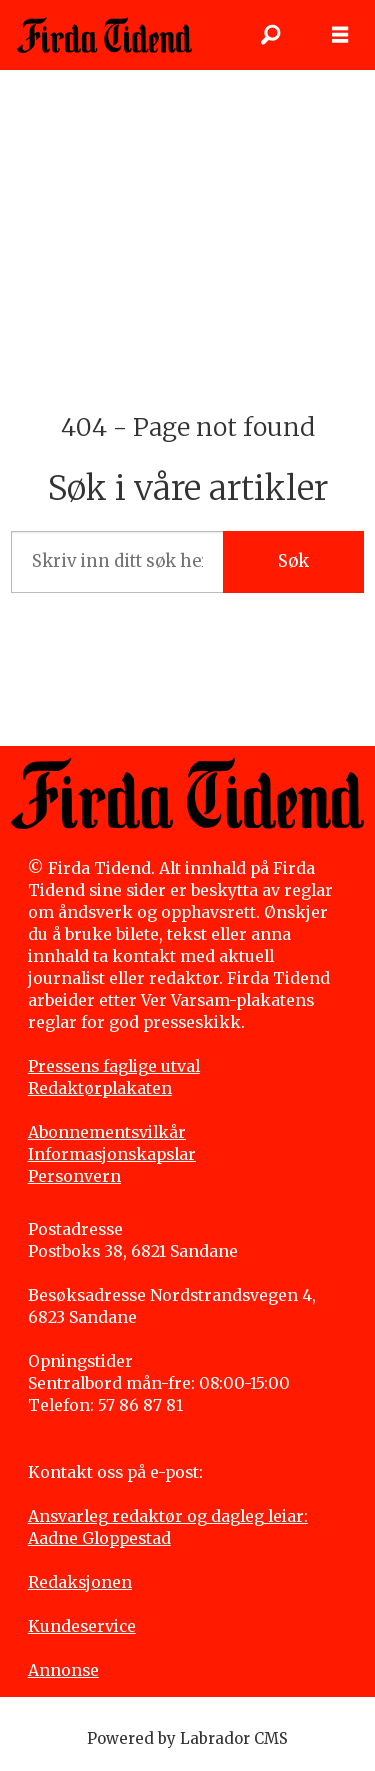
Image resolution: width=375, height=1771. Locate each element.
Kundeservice (82, 1626)
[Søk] (270, 35)
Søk (293, 561)
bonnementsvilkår (112, 1132)
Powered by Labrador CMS (187, 1738)
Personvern (74, 1176)
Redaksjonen (80, 1582)
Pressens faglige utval (114, 1066)
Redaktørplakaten (100, 1088)
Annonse (63, 1670)
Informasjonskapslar (112, 1154)
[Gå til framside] (104, 34)
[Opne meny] (340, 35)
